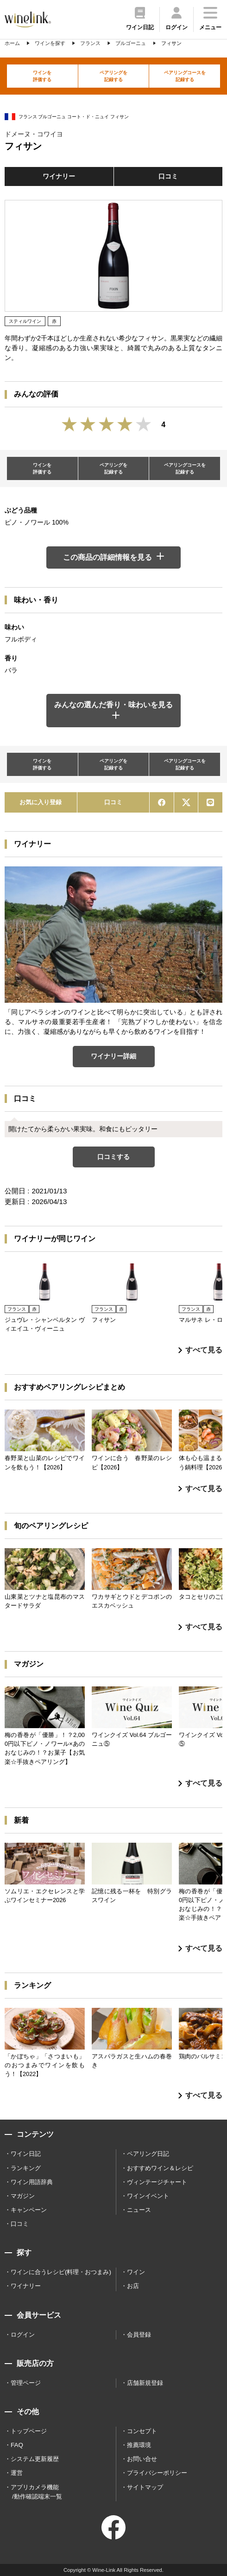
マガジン (23, 2195)
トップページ (29, 2431)
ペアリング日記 (148, 2153)
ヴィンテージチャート (157, 2182)
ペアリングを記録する (113, 76)
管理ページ (26, 2382)
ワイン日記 (26, 2153)
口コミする (113, 1156)
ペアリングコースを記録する (185, 76)
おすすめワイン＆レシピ (160, 2168)
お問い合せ (142, 2458)
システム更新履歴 (35, 2458)
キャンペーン (29, 2209)
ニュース (139, 2209)
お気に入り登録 (40, 802)
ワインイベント (148, 2195)
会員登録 (139, 2334)
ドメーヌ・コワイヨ (34, 134)
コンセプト (142, 2431)
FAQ (17, 2444)
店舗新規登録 (145, 2382)
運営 (17, 2472)
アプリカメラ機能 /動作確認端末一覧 (36, 2492)
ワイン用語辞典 (32, 2182)
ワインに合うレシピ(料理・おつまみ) (61, 2271)
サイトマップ (145, 2487)
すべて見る (200, 1350)
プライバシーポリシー (157, 2472)
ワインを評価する (42, 76)
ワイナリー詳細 (113, 1056)
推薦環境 (139, 2444)
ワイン (136, 2271)
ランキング (26, 2168)
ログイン (23, 2334)
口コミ (168, 176)
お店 (133, 2285)
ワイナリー (59, 176)
